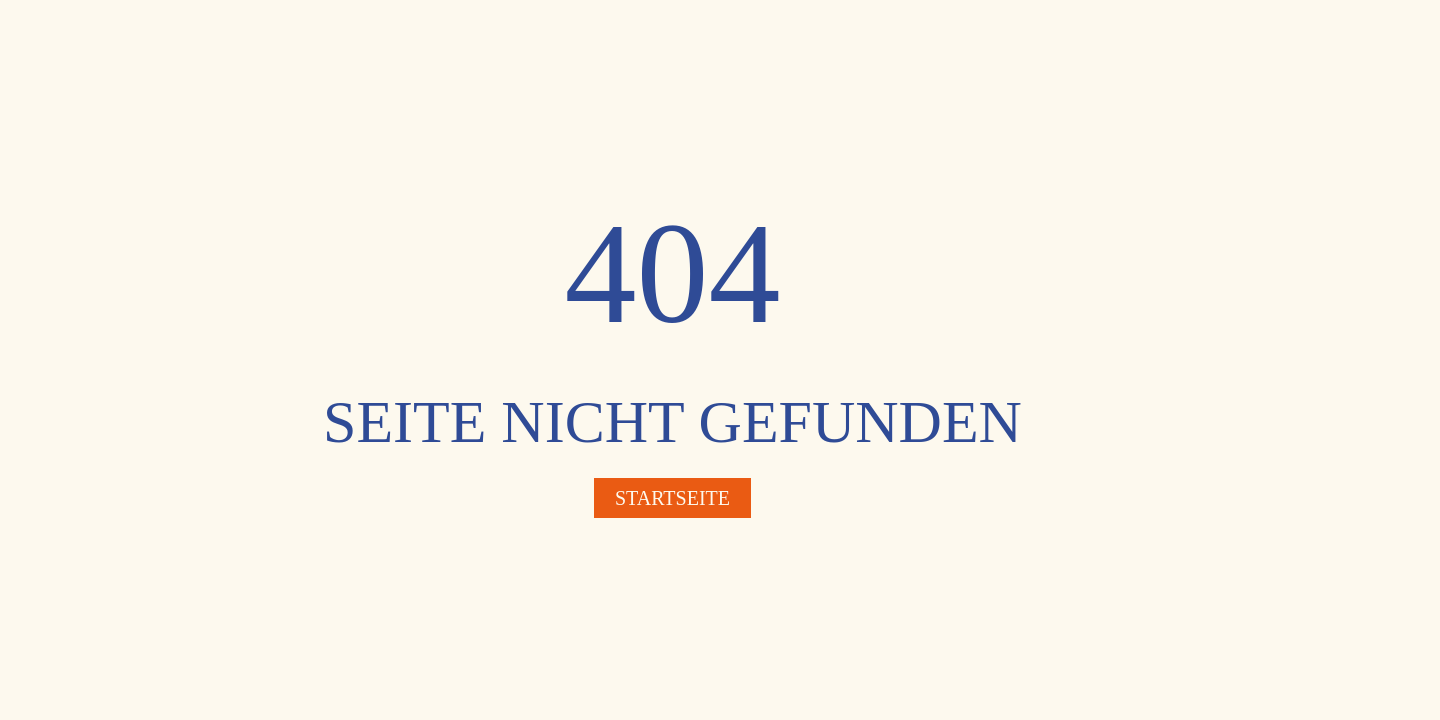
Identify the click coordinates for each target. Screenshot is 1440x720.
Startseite (672, 498)
